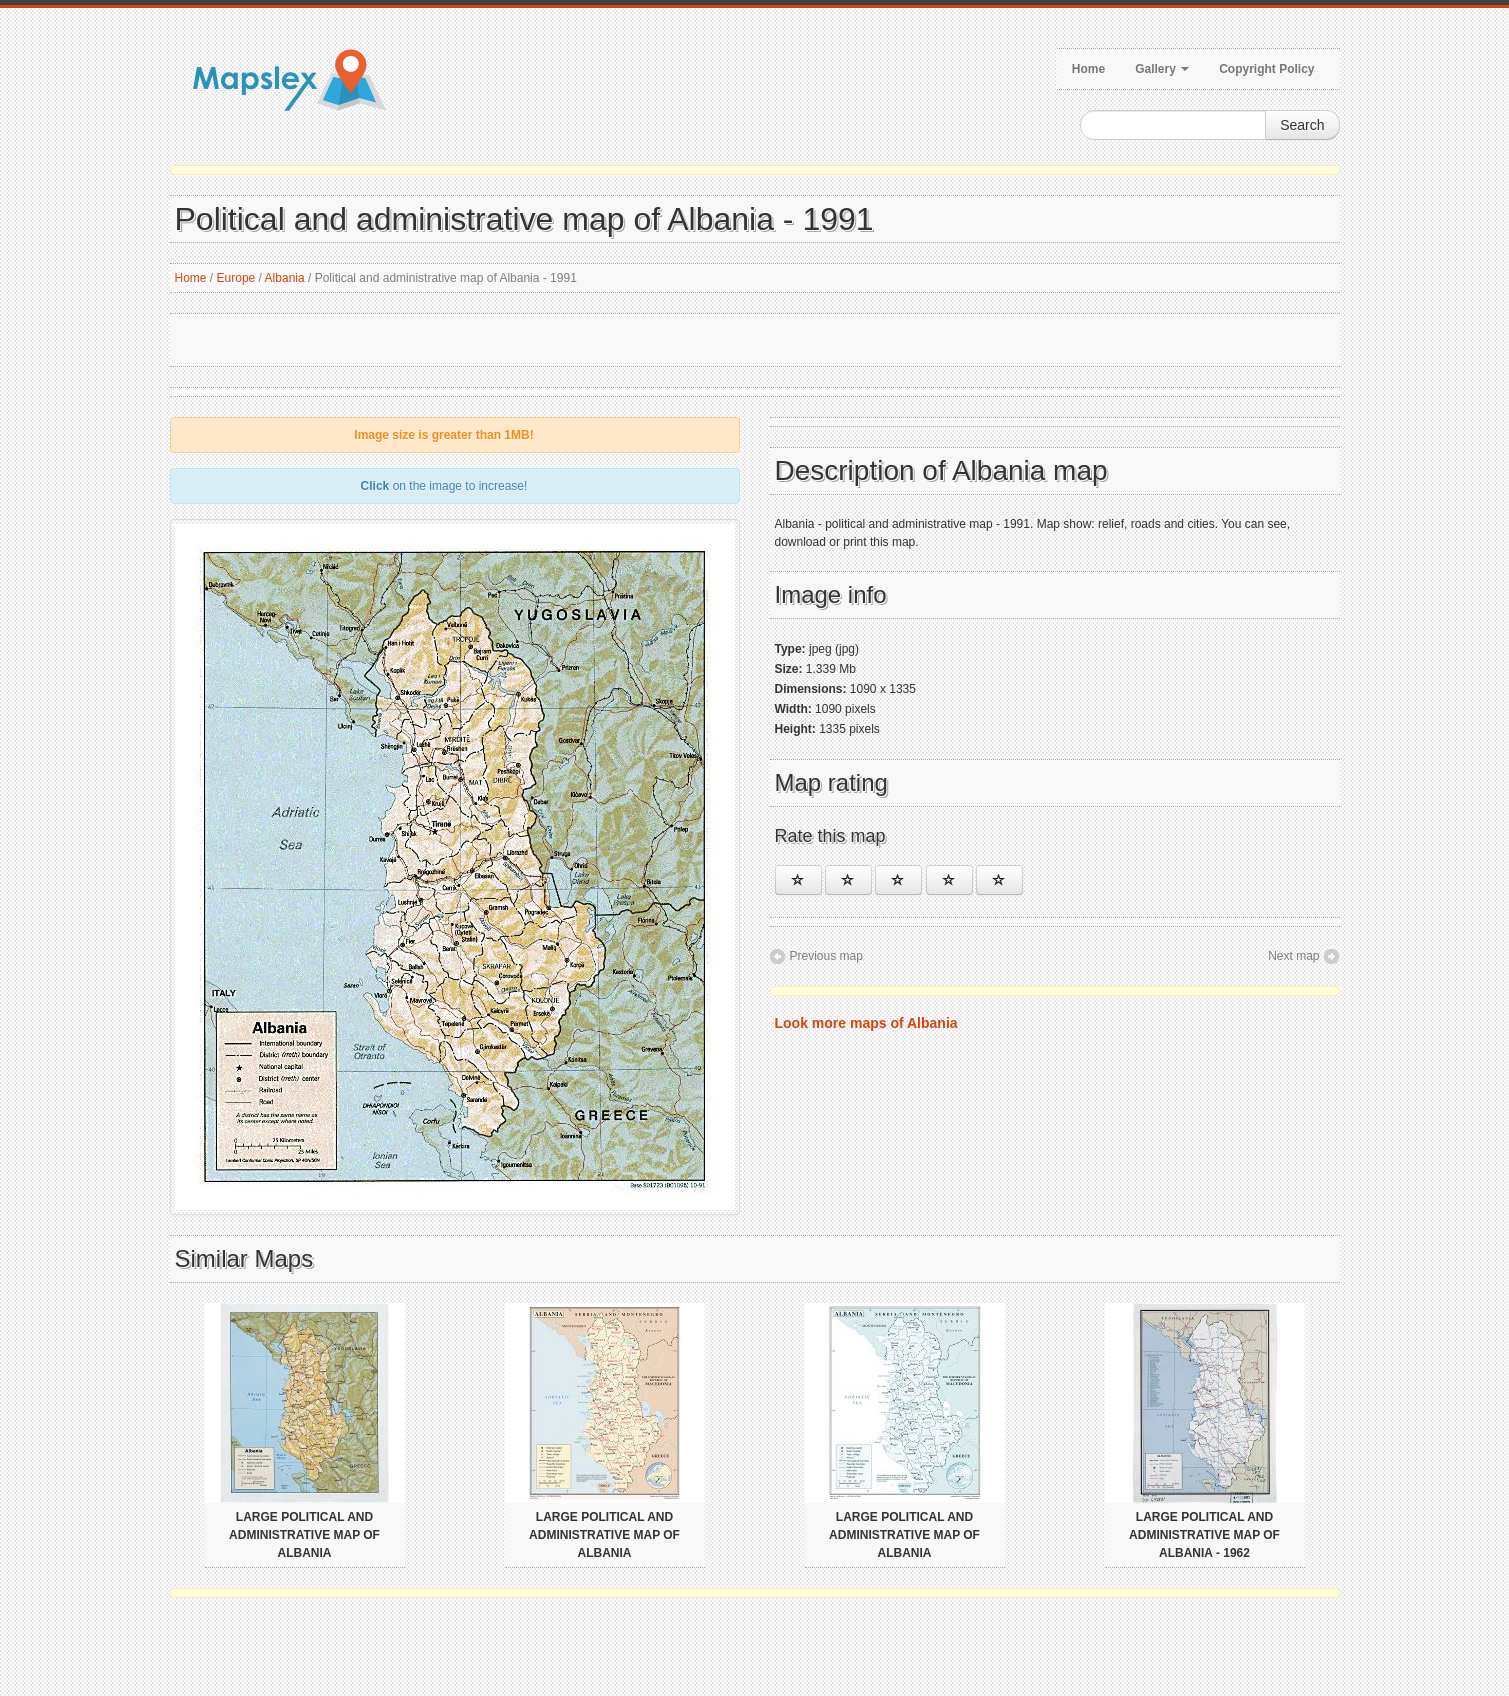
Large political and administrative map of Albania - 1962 (1204, 1535)
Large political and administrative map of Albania (304, 1535)
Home (1088, 69)
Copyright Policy (1266, 69)
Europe (236, 278)
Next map (1293, 956)
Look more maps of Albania (866, 1023)
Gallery (1162, 69)
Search (1302, 125)
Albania (285, 278)
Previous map (826, 956)
